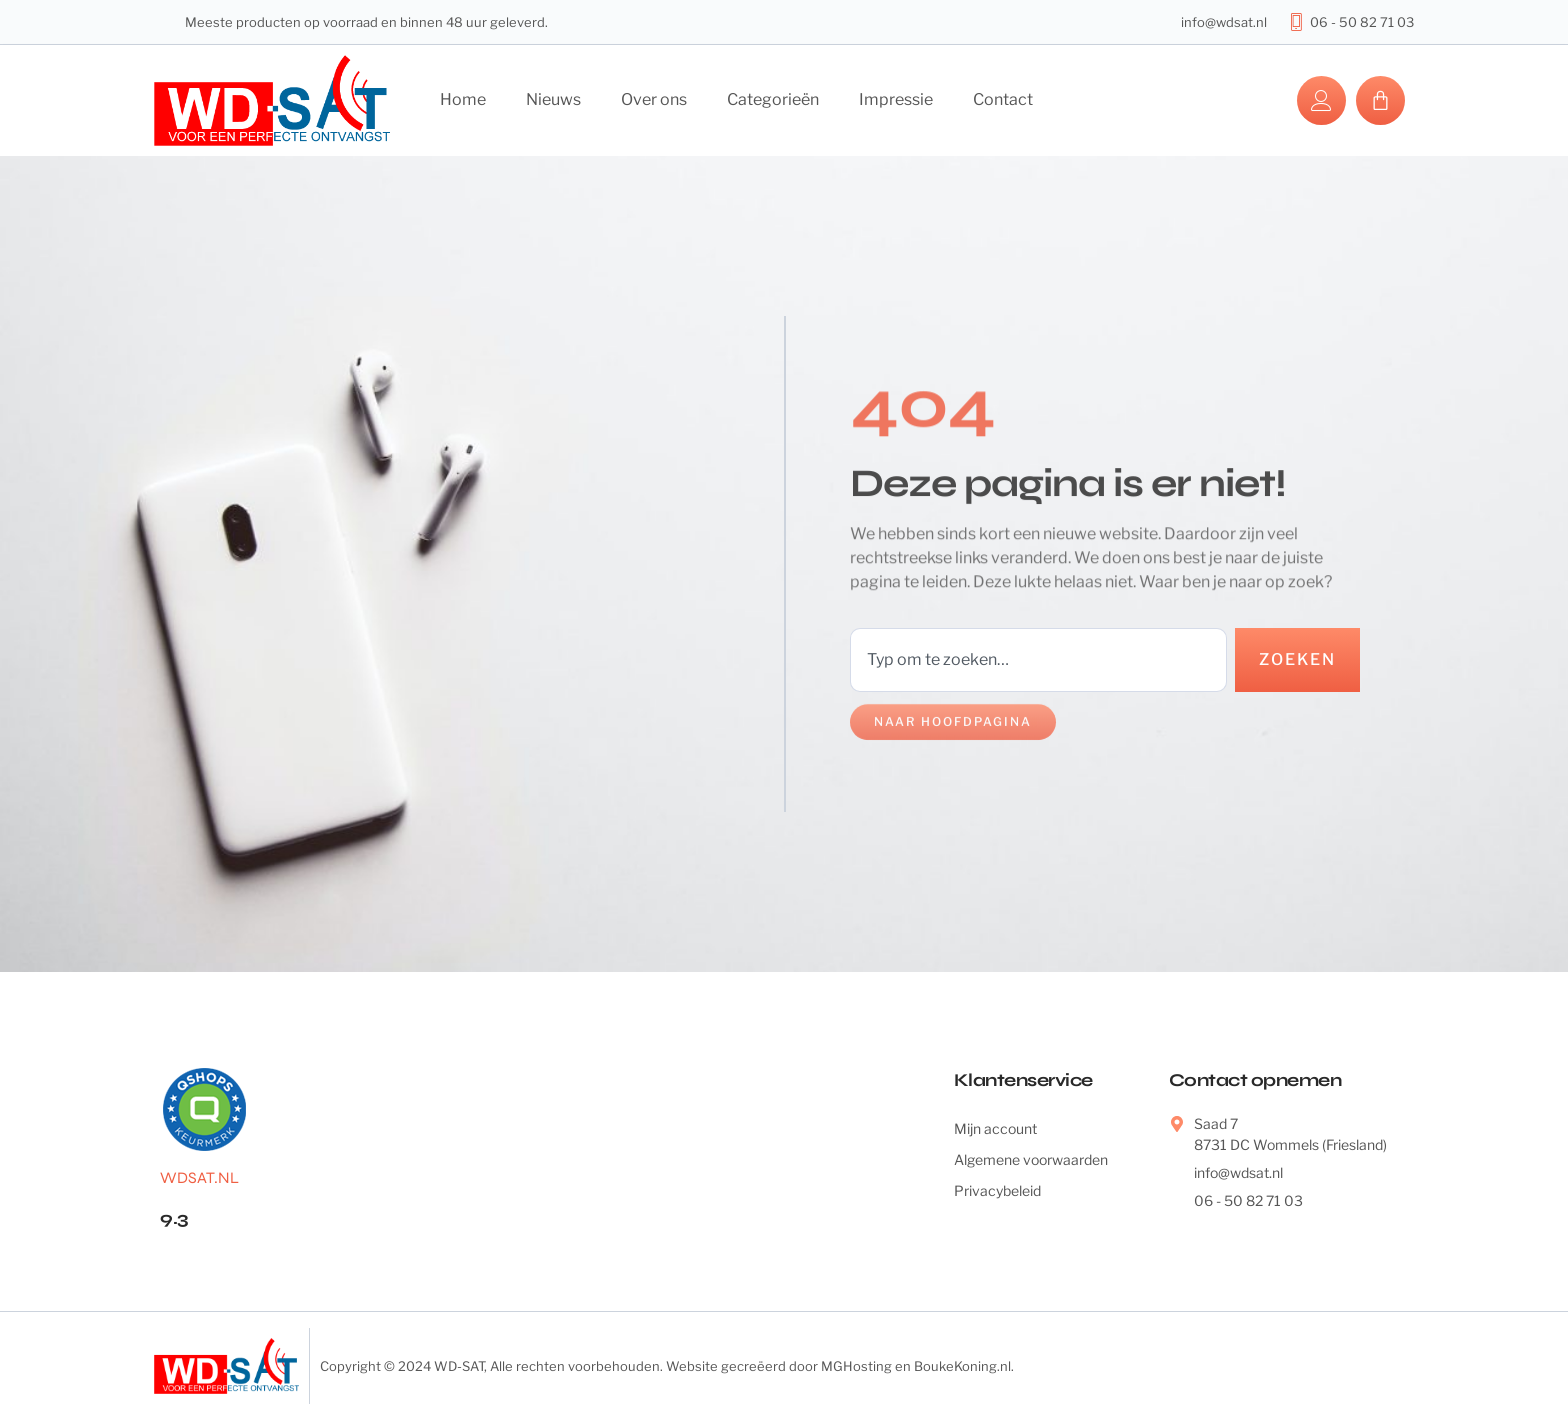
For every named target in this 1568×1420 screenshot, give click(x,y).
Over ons (654, 99)
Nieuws (553, 99)
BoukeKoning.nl (962, 1366)
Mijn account (995, 1128)
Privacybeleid (997, 1190)
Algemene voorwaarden (1031, 1159)
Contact (1003, 99)
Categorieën (773, 99)
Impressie (896, 99)
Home (463, 99)
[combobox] (1038, 660)
